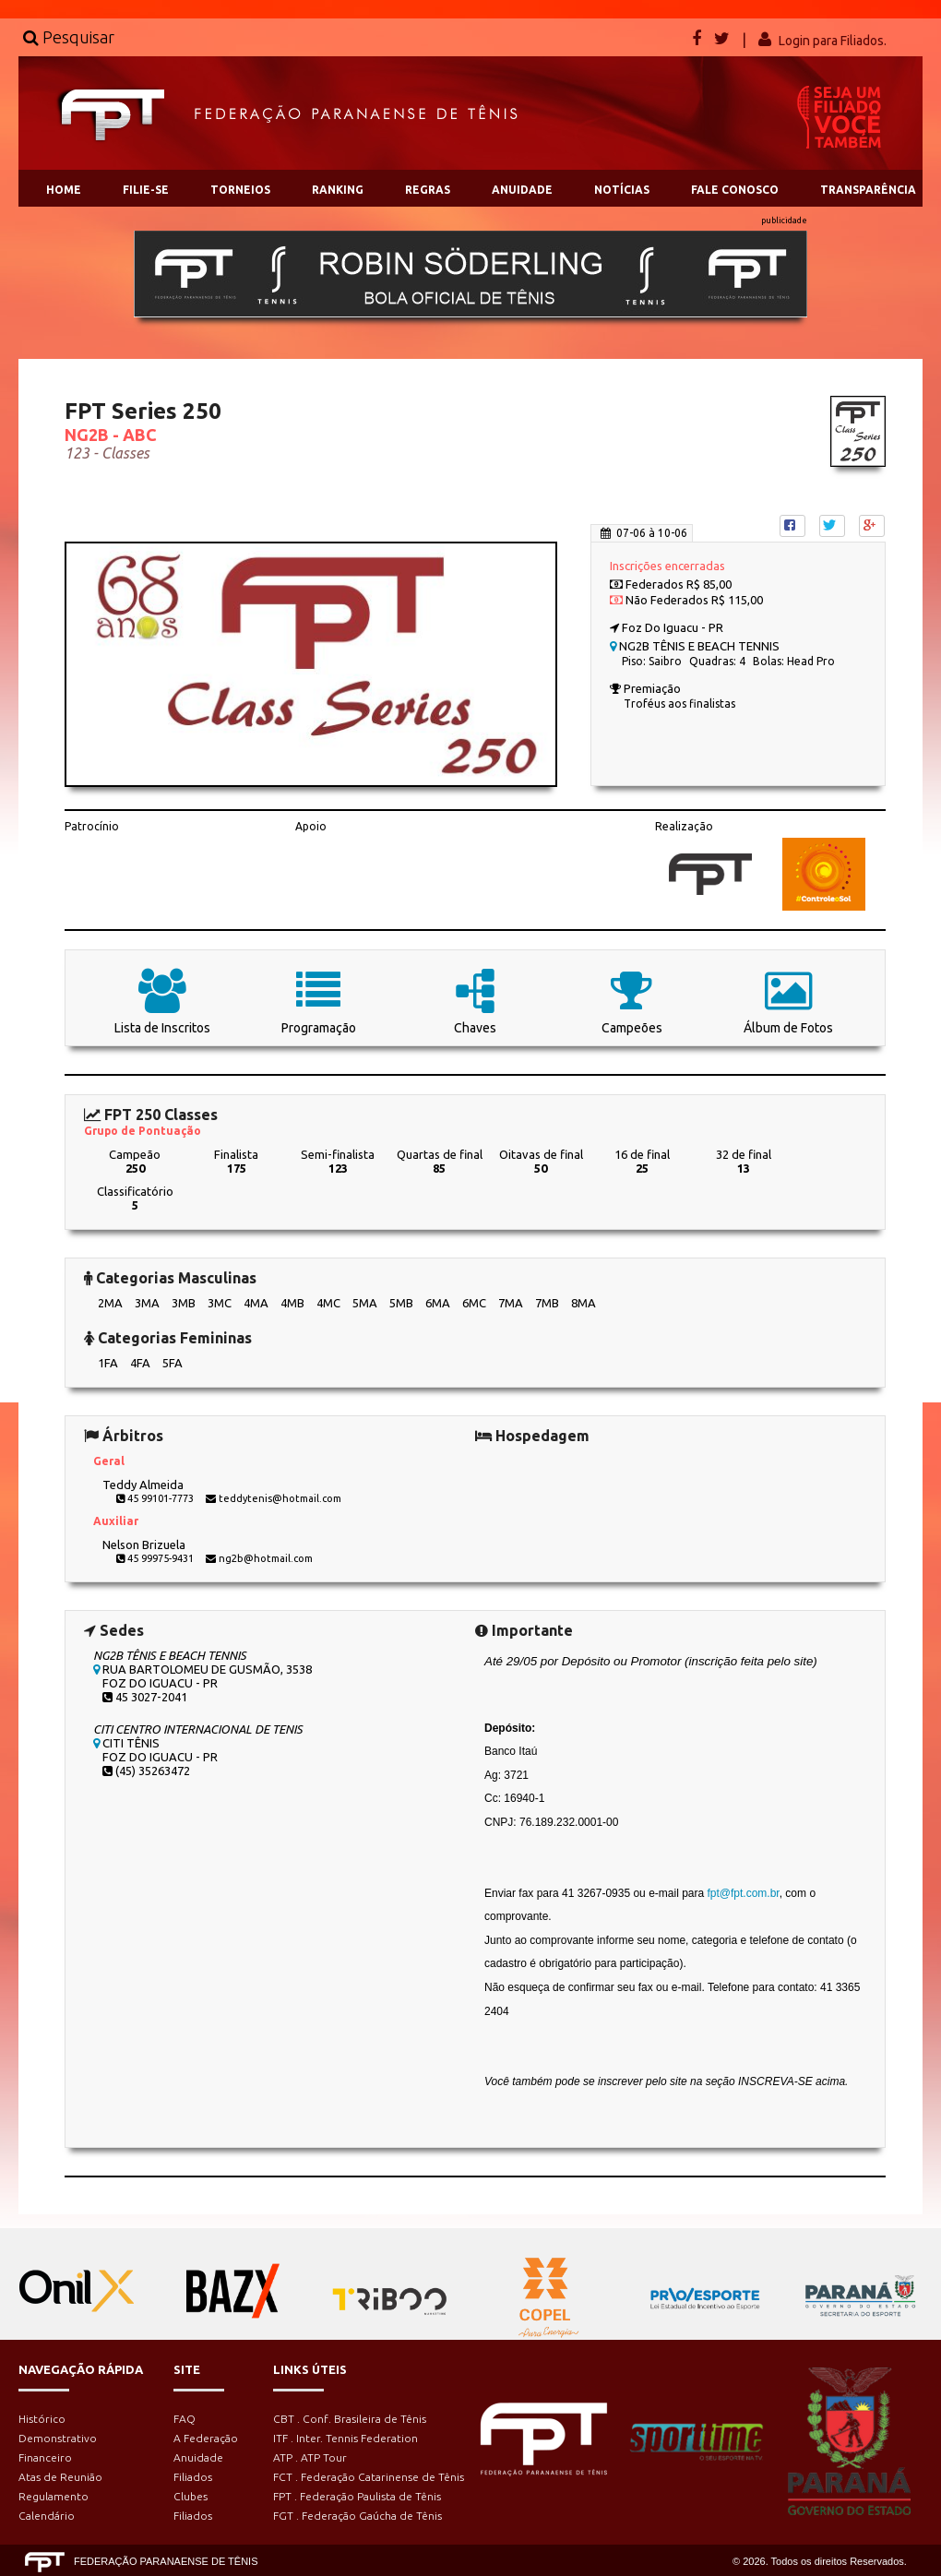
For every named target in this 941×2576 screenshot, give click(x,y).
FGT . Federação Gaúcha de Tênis (357, 2516)
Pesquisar (68, 37)
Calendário (46, 2516)
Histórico (42, 2419)
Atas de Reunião (60, 2477)
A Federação (205, 2438)
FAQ (184, 2419)
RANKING (337, 190)
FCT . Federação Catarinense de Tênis (368, 2477)
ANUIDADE (522, 190)
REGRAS (427, 190)
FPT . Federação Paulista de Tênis (357, 2496)
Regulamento (53, 2496)
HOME (63, 190)
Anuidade (198, 2457)
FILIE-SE (146, 190)
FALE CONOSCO (735, 190)
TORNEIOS (240, 190)
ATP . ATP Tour (310, 2457)
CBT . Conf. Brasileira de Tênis (349, 2419)
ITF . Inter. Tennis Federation (345, 2438)
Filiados (192, 2477)
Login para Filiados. (833, 40)
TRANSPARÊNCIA (868, 190)
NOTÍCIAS (621, 190)
